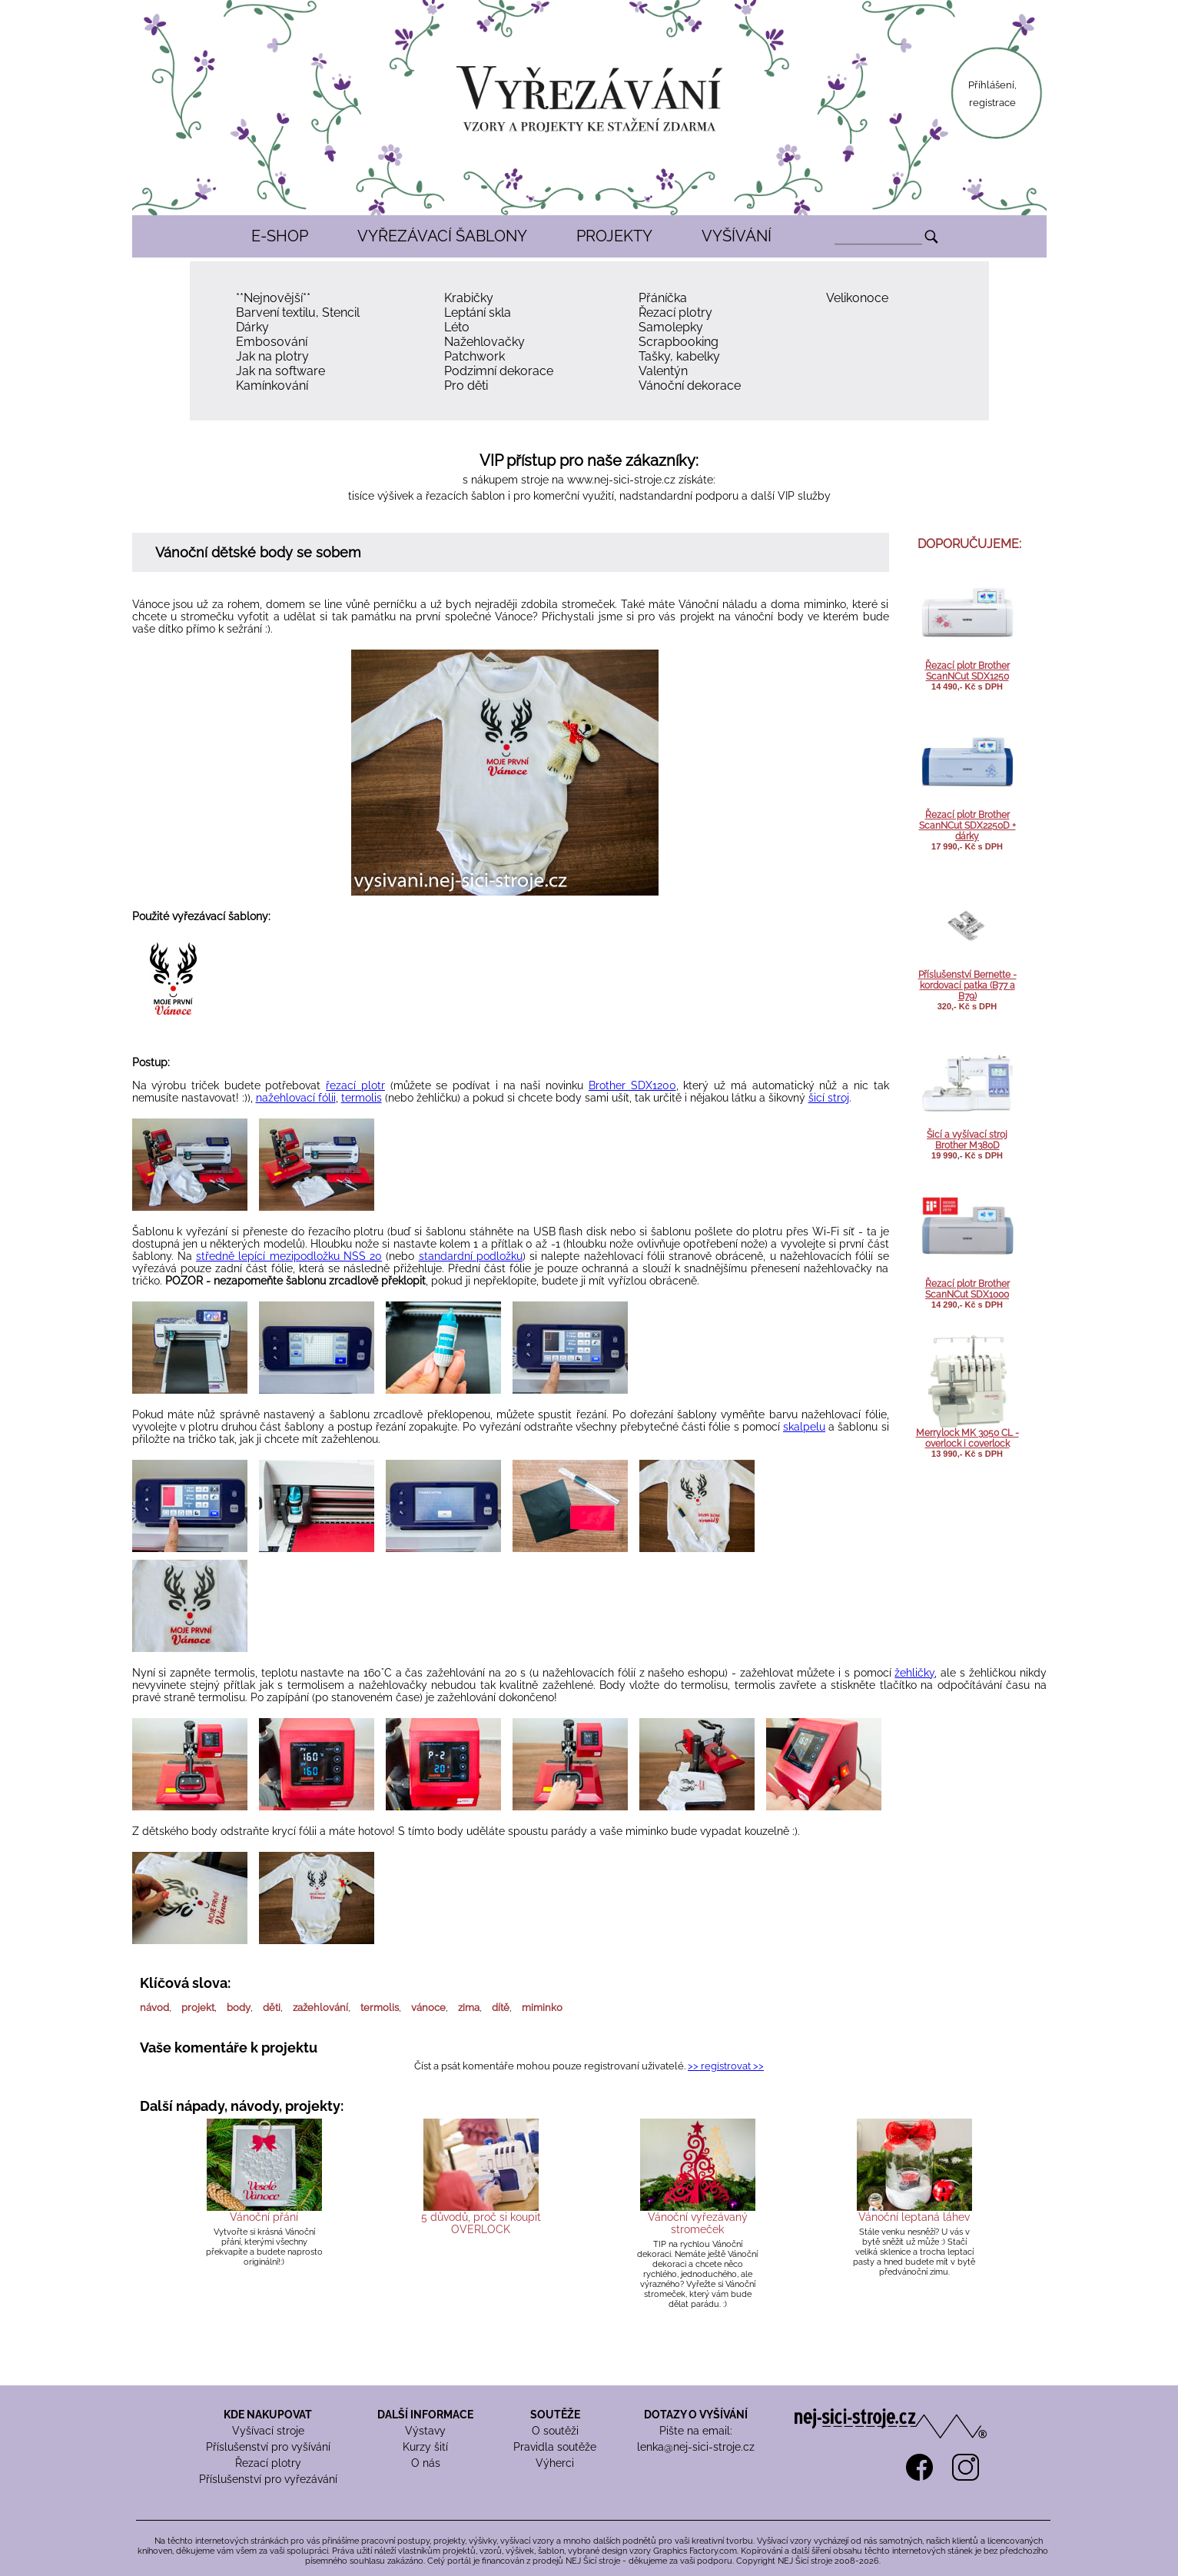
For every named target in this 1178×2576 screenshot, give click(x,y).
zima (468, 2007)
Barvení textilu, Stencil (298, 312)
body (239, 2007)
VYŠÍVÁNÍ (737, 236)
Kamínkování (272, 385)
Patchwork (474, 356)
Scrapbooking (678, 341)
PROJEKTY (614, 236)
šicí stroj (828, 1098)
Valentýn (663, 371)
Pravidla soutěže (554, 2447)
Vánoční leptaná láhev (914, 2217)
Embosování (271, 341)
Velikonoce (857, 298)
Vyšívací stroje (268, 2431)
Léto (457, 327)
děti (271, 2007)
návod (154, 2007)
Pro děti (466, 385)
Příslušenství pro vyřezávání (268, 2479)
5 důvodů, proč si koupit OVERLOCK (481, 2223)
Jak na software (280, 371)
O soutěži (555, 2431)
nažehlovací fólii (296, 1098)
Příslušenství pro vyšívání (268, 2447)
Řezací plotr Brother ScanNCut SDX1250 (967, 671)
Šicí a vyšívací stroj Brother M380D (967, 1140)
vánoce (428, 2007)
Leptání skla (477, 312)
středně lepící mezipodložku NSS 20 (289, 1256)
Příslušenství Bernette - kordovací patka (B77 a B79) (967, 985)
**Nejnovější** (273, 298)
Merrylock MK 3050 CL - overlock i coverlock (967, 1438)
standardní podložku (471, 1256)
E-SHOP (279, 236)
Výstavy (425, 2431)
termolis (361, 1098)
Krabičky (468, 298)
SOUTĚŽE (555, 2414)
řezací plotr (355, 1085)
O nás (425, 2463)
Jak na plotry (272, 356)
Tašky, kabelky (679, 356)
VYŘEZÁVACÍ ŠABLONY (442, 236)
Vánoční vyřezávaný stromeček (698, 2223)
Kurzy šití (425, 2447)
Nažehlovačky (484, 341)
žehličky (914, 1673)
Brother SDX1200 (632, 1085)
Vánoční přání (264, 2217)
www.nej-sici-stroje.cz (621, 480)
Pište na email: (695, 2431)
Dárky (252, 327)
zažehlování (320, 2007)
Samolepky (671, 327)
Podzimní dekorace (498, 371)
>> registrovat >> (726, 2066)
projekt (197, 2007)
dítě (500, 2007)
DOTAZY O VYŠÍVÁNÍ (696, 2414)
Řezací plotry (675, 312)
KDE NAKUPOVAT (268, 2414)
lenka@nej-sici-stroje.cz (696, 2447)
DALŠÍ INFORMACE (425, 2414)
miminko (542, 2007)
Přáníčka (663, 298)
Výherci (555, 2463)
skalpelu (804, 1427)
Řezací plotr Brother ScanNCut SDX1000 (967, 1289)
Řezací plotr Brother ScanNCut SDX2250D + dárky (967, 825)
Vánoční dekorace (690, 385)
